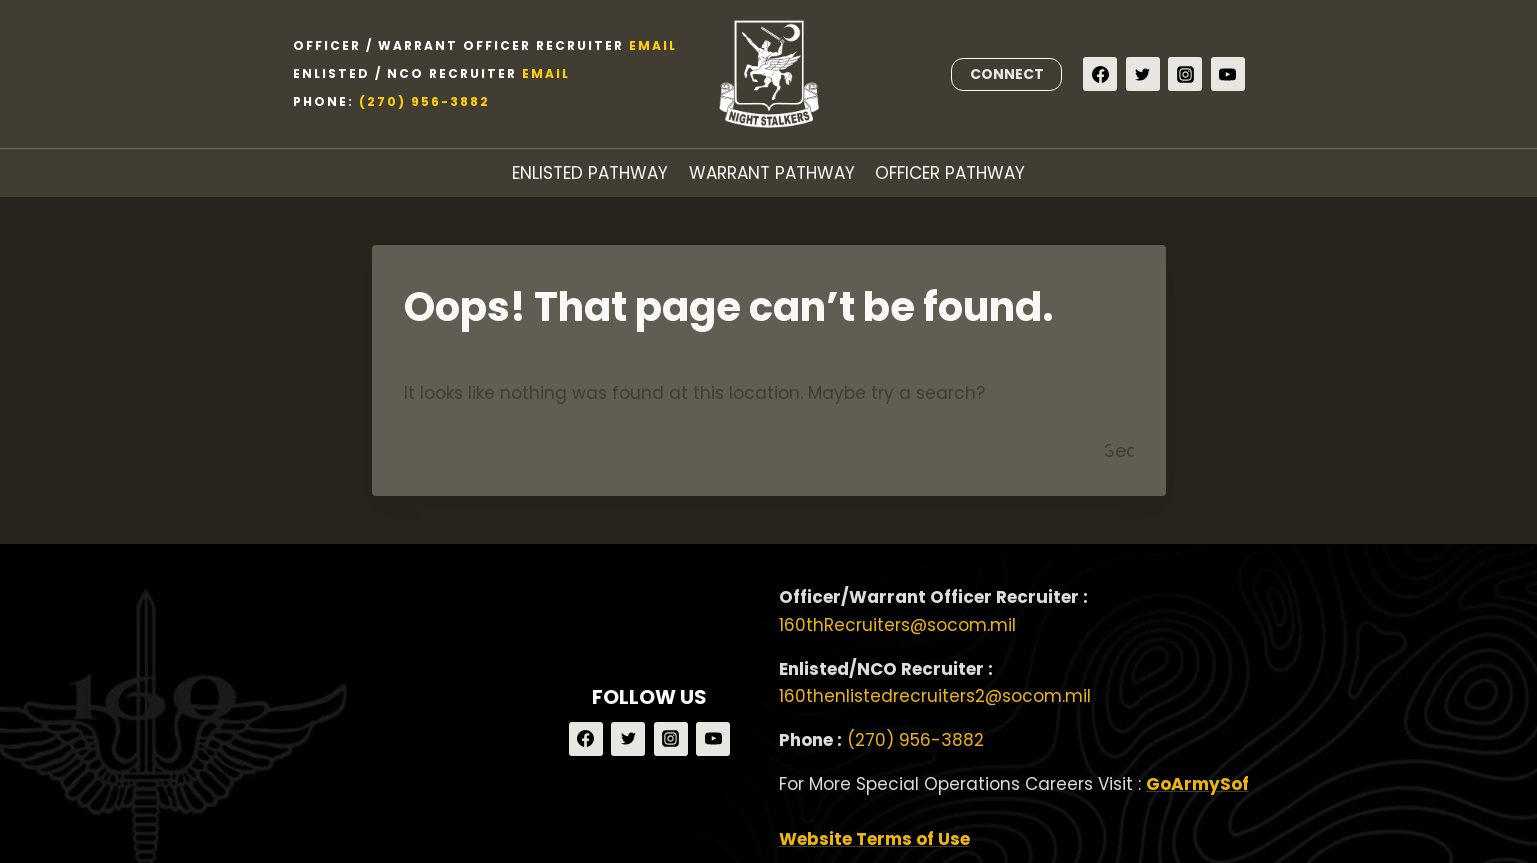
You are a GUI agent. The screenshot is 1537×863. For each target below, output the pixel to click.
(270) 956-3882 (424, 101)
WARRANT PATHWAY (772, 173)
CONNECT (1007, 74)
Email (653, 45)
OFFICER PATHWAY (950, 173)
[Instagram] (1185, 74)
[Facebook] (1100, 74)
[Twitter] (1143, 74)
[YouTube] (1228, 74)
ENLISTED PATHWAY (590, 173)
